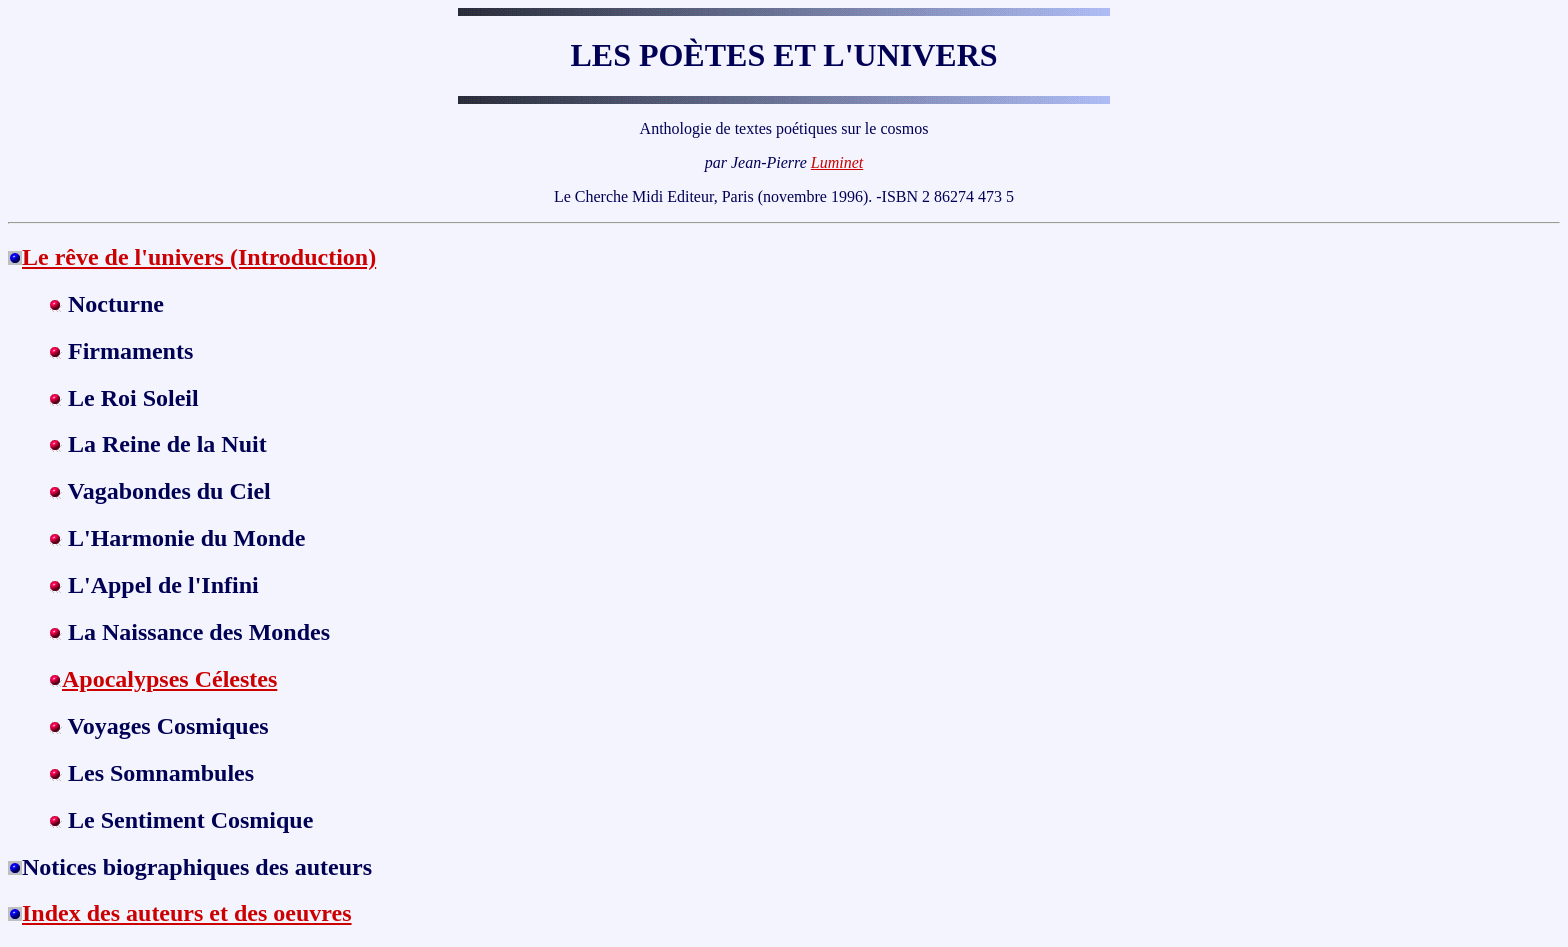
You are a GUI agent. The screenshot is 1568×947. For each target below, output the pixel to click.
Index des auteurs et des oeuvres (187, 913)
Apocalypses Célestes (169, 679)
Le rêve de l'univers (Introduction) (199, 257)
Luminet (837, 162)
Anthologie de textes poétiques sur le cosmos (784, 128)
